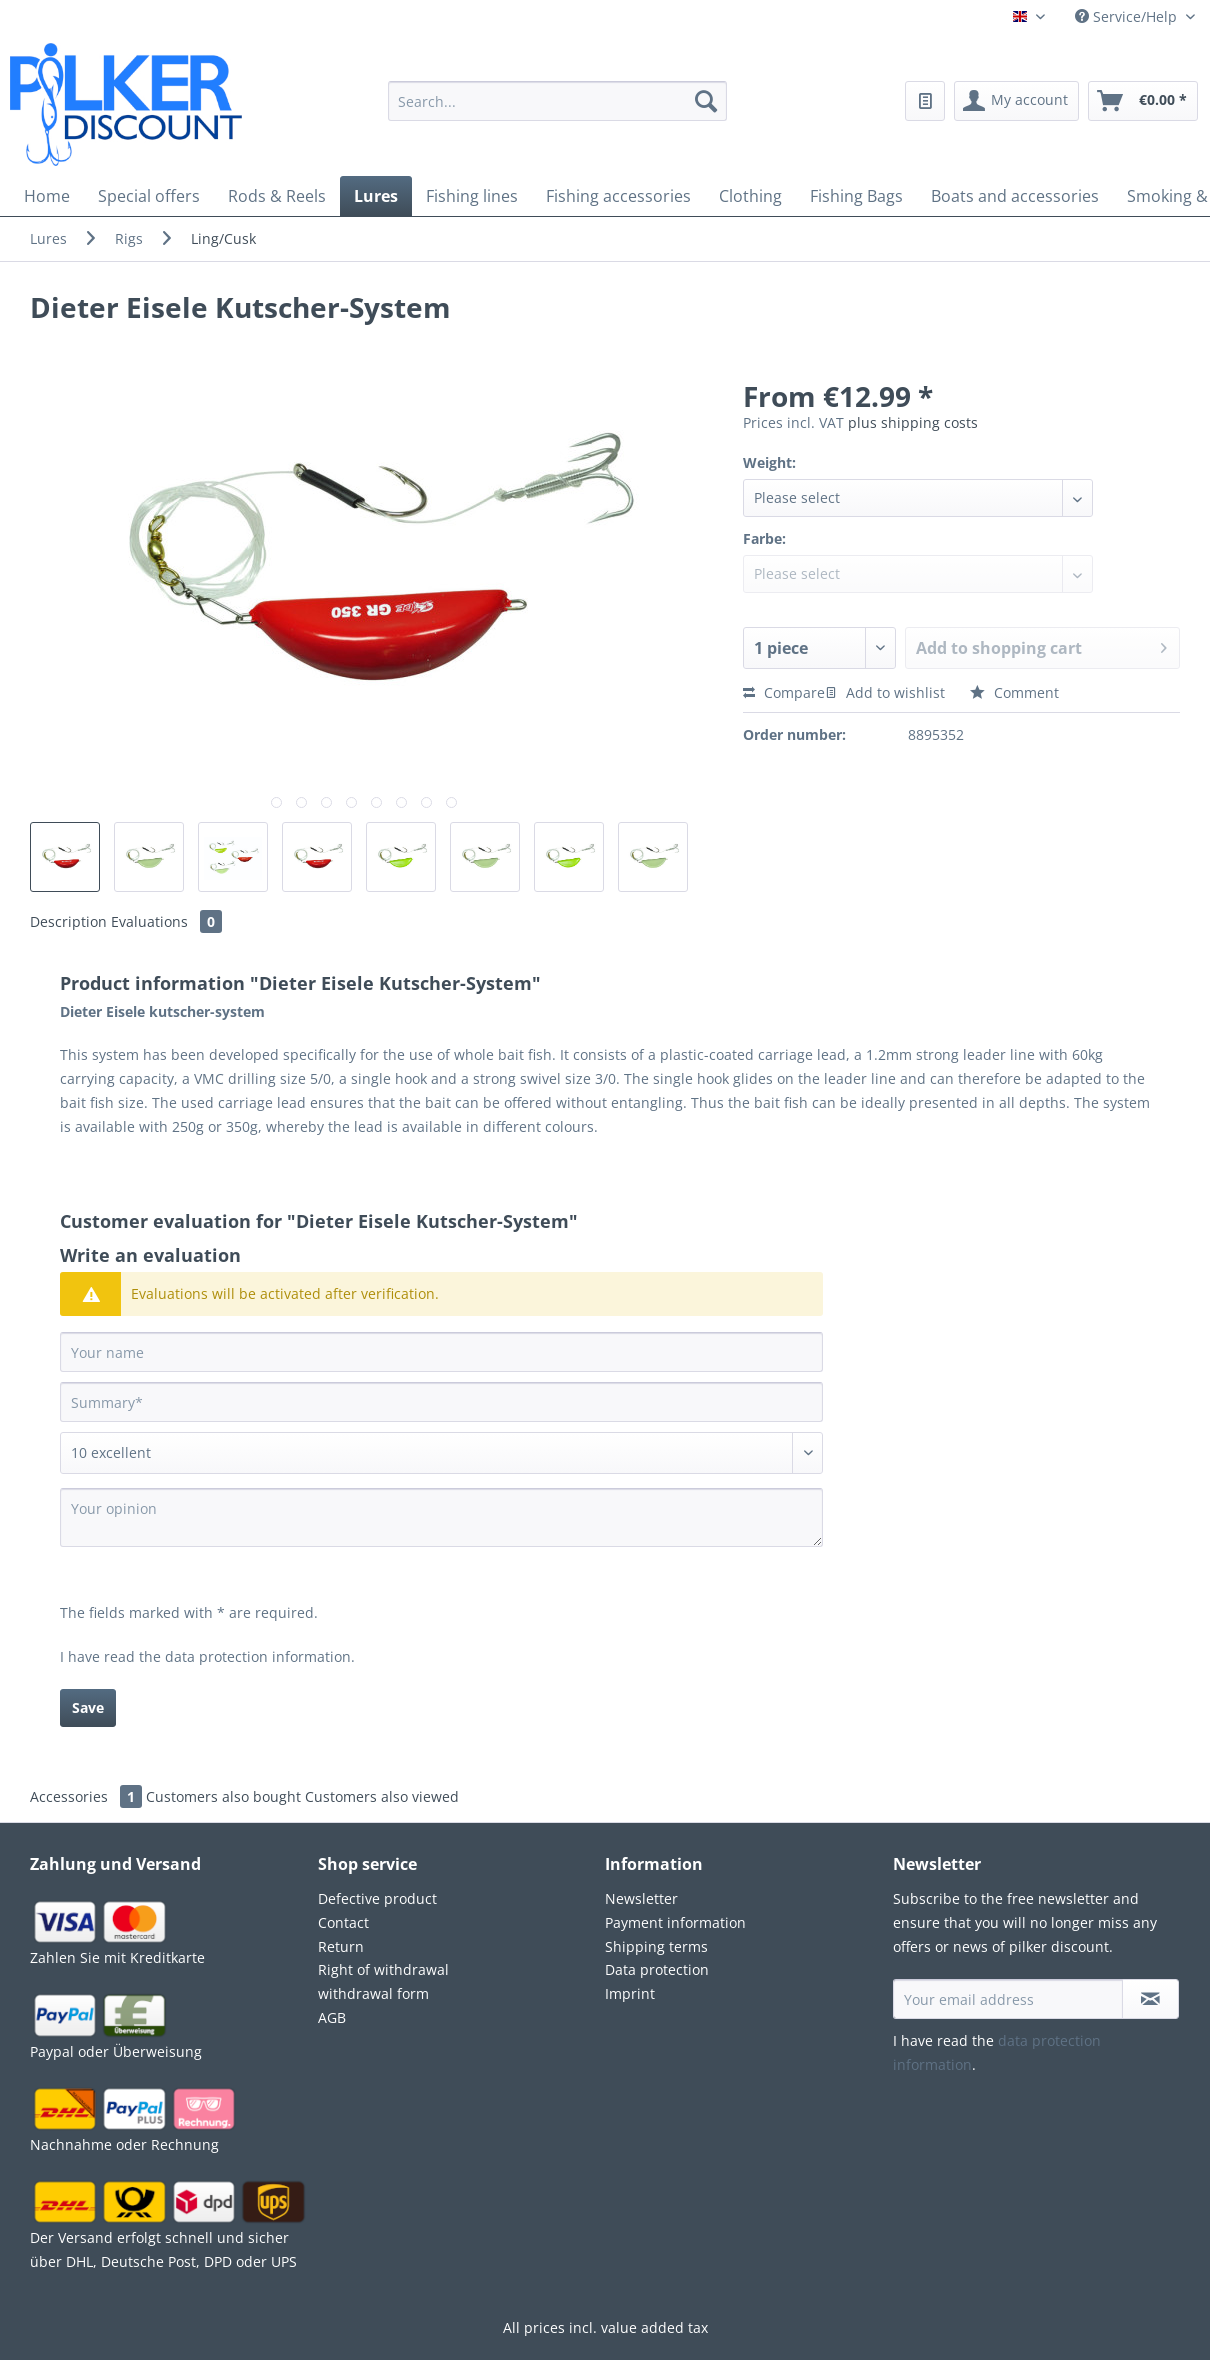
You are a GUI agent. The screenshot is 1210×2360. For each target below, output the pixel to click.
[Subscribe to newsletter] (1151, 1999)
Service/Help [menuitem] (1128, 16)
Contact (343, 1922)
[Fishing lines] (472, 196)
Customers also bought (223, 1796)
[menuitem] (557, 113)
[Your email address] (1008, 1999)
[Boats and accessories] (1015, 196)
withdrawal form (373, 1993)
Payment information (675, 1922)
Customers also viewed (382, 1796)
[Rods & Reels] (277, 196)
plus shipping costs (913, 422)
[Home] (47, 196)
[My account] (1016, 101)
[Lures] (376, 196)
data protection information (258, 1656)
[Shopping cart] (1143, 101)
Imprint (630, 1993)
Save (88, 1707)
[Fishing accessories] (618, 196)
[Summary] (441, 1402)
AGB (332, 2017)
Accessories (88, 1796)
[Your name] (441, 1352)
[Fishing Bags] (856, 196)
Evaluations (166, 921)
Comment (1014, 692)
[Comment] (441, 1453)
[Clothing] (750, 196)
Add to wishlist (885, 692)
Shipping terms (656, 1946)
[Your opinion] (441, 1517)
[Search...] (557, 101)
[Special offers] (149, 196)
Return (341, 1946)
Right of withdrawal (383, 1969)
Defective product (377, 1898)
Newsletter (641, 1898)
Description (68, 921)
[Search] (706, 101)
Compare (784, 692)
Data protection (657, 1969)
